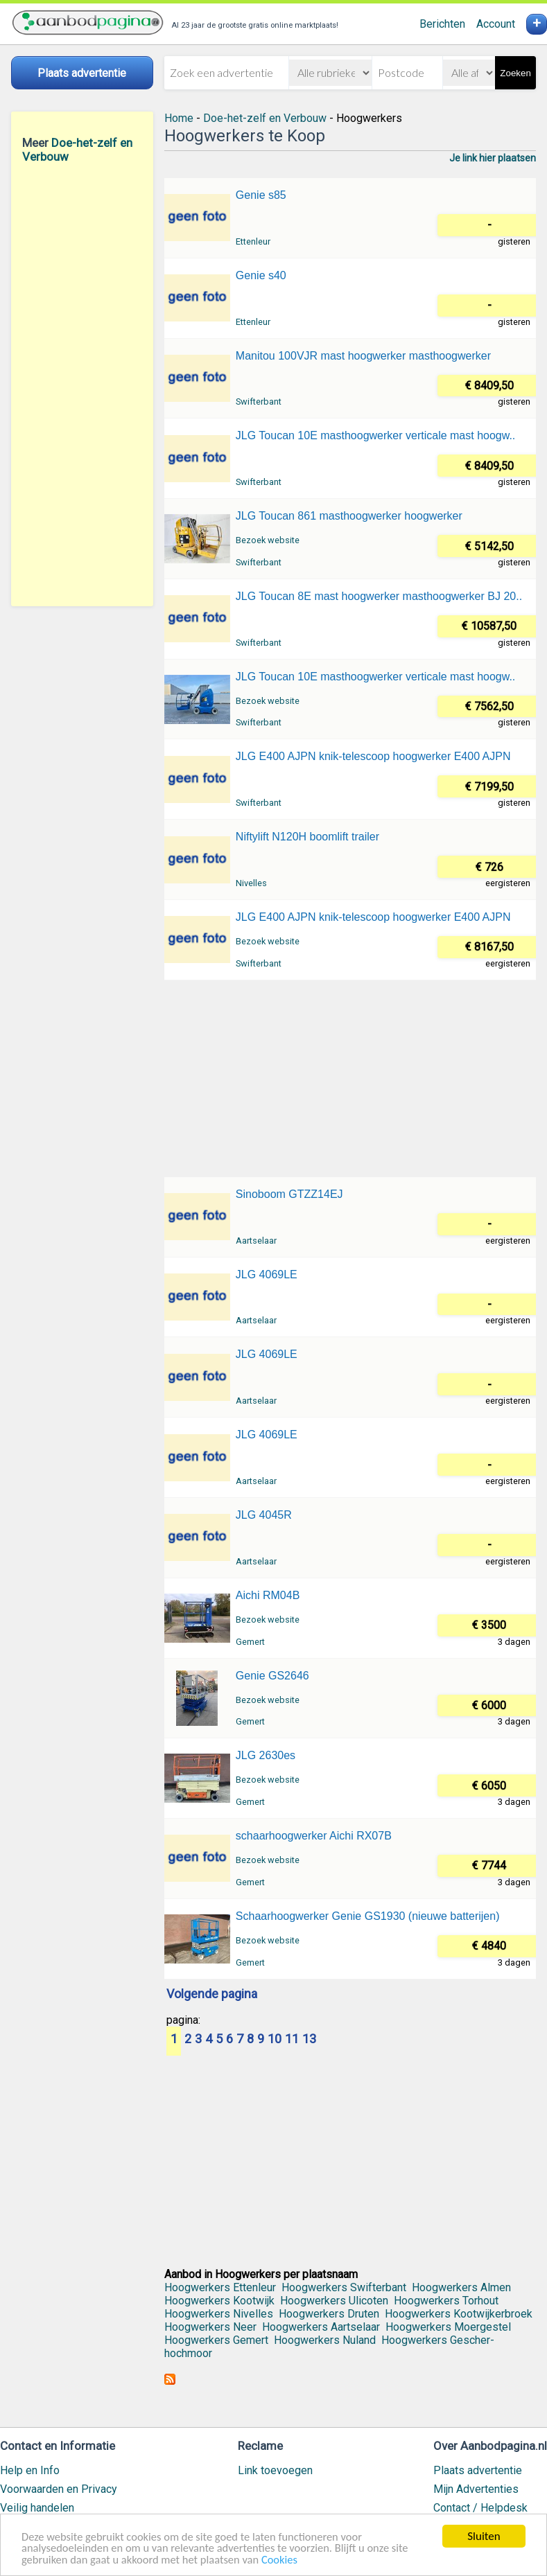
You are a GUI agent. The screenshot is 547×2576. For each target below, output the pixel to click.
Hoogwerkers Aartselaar (321, 2327)
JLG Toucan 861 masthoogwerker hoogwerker (349, 516)
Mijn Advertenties (476, 2489)
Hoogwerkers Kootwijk (219, 2300)
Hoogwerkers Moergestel (448, 2327)
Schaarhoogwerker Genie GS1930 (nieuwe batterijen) (368, 1916)
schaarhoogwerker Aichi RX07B (314, 1836)
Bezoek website (267, 540)
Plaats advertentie (477, 2470)
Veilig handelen (37, 2507)
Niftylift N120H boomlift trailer (307, 837)
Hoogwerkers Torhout (446, 2300)
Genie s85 (261, 195)
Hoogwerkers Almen (461, 2287)
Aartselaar (256, 1240)
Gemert (250, 1642)
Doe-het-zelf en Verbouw (265, 118)
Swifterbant (258, 401)
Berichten (442, 23)
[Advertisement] (82, 384)
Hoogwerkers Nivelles (218, 2313)
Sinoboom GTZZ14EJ (289, 1194)
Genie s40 (261, 275)
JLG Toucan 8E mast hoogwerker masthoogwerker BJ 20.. (379, 596)
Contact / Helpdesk (480, 2507)
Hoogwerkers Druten (329, 2313)
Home (178, 118)
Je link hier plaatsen (492, 158)
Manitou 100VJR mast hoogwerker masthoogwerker (363, 356)
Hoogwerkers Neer (210, 2327)
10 (274, 2040)
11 (292, 2040)
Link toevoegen (275, 2470)
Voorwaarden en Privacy (58, 2489)
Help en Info (30, 2470)
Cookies (287, 2559)
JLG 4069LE (266, 1274)
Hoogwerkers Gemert (216, 2340)
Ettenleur (253, 241)
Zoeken (515, 73)
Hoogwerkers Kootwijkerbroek (458, 2313)
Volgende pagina (211, 1994)
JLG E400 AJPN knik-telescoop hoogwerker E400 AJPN (373, 756)
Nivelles (251, 883)
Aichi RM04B (267, 1595)
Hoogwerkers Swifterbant (343, 2287)
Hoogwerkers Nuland (325, 2340)
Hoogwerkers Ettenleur (220, 2287)
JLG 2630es (265, 1755)
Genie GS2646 (272, 1676)
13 (309, 2040)
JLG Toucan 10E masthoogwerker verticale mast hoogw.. (375, 435)
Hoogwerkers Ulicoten (334, 2300)
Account (495, 23)
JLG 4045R (264, 1515)
